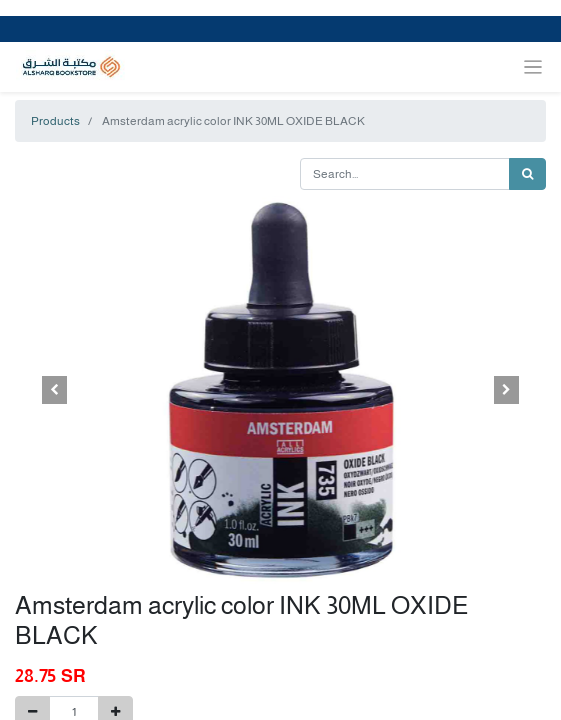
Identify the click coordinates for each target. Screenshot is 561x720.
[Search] (527, 174)
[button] (55, 390)
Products (55, 121)
